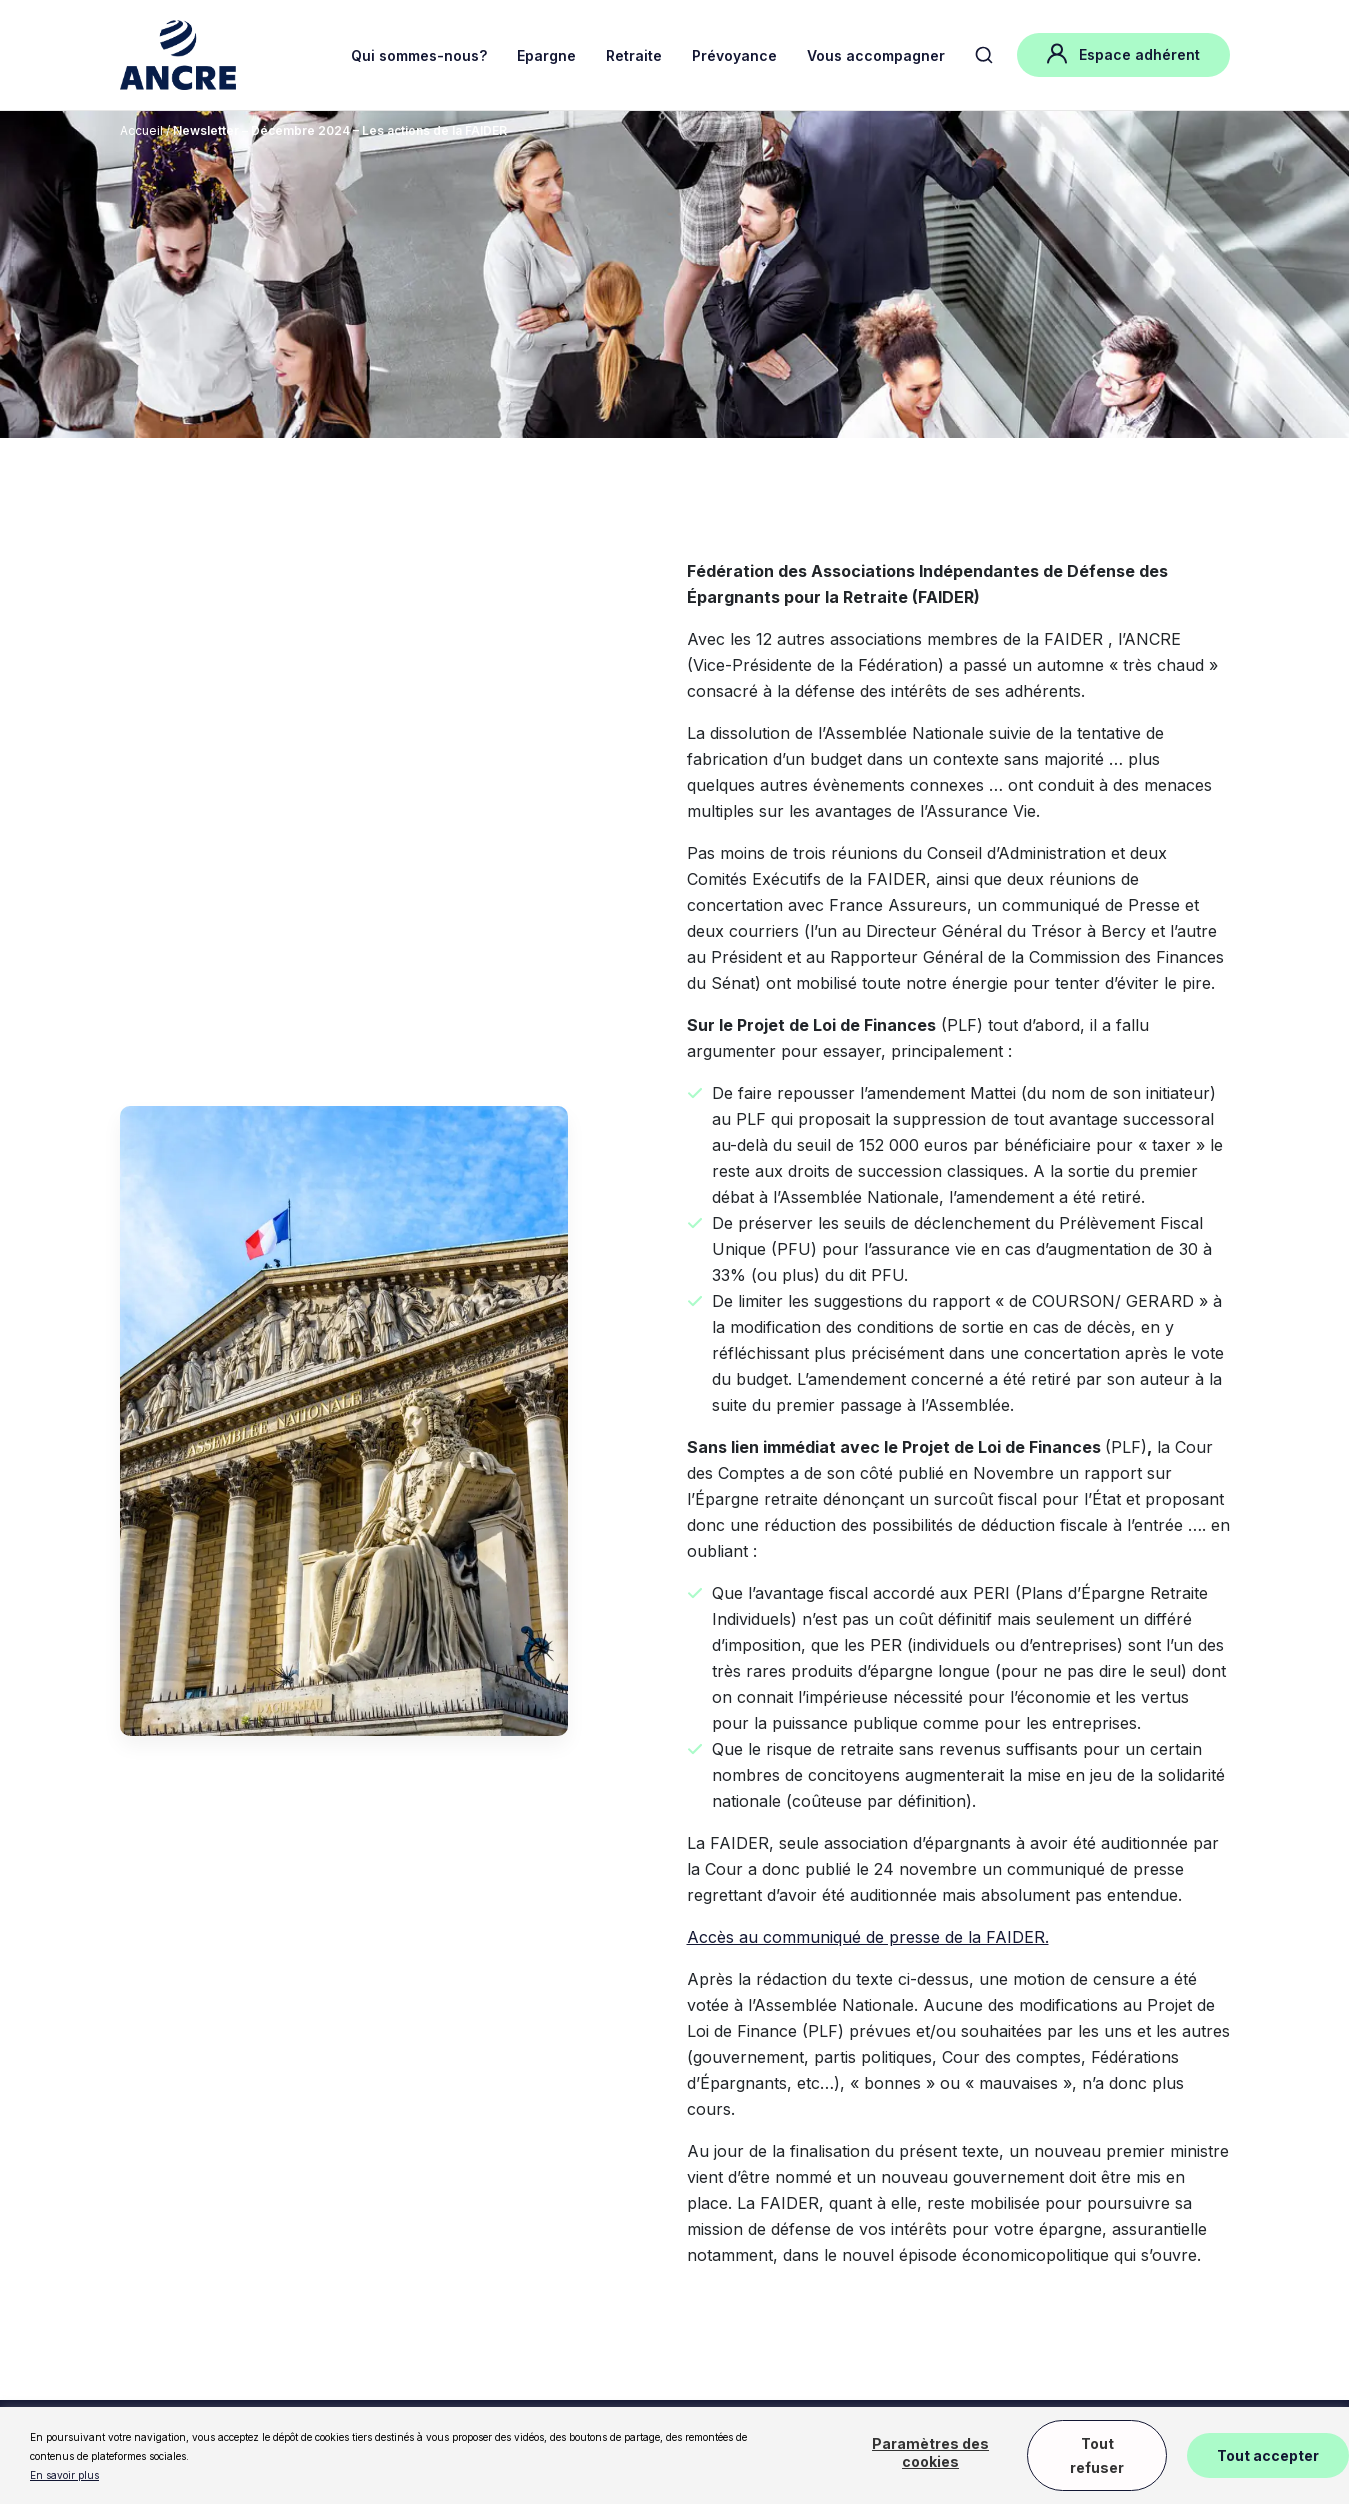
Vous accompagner (876, 55)
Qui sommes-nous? (419, 55)
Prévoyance (734, 55)
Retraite (634, 55)
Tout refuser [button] (1097, 2455)
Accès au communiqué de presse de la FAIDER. (868, 1937)
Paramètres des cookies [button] (930, 2452)
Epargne (546, 55)
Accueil (141, 130)
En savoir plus (64, 2475)
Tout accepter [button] (1268, 2455)
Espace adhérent (1123, 53)
